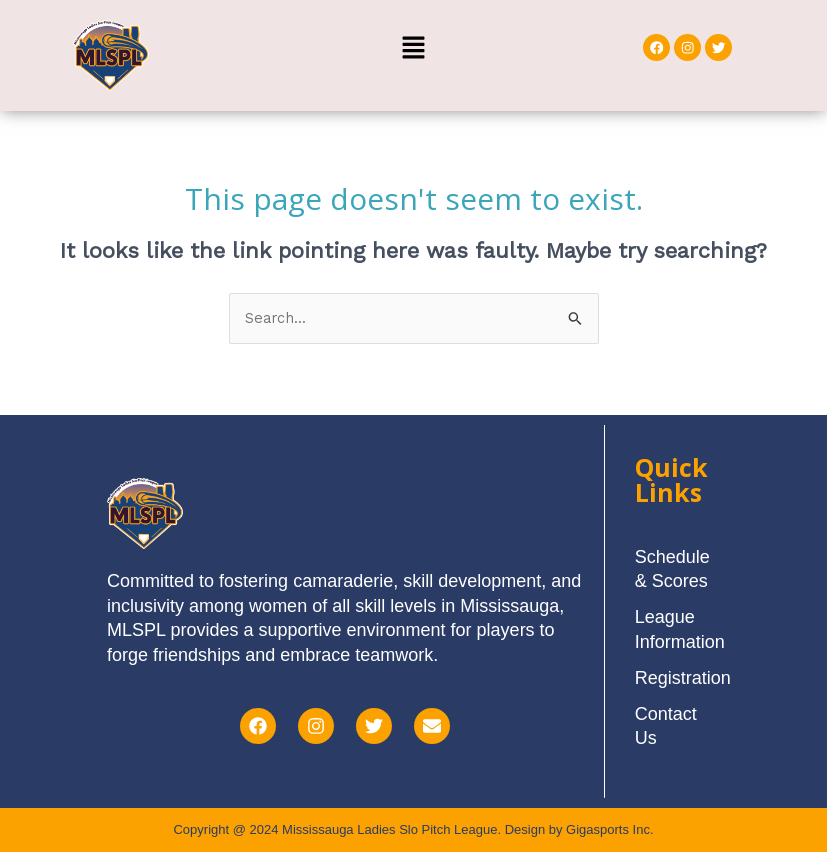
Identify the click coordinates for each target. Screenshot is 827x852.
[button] (413, 49)
